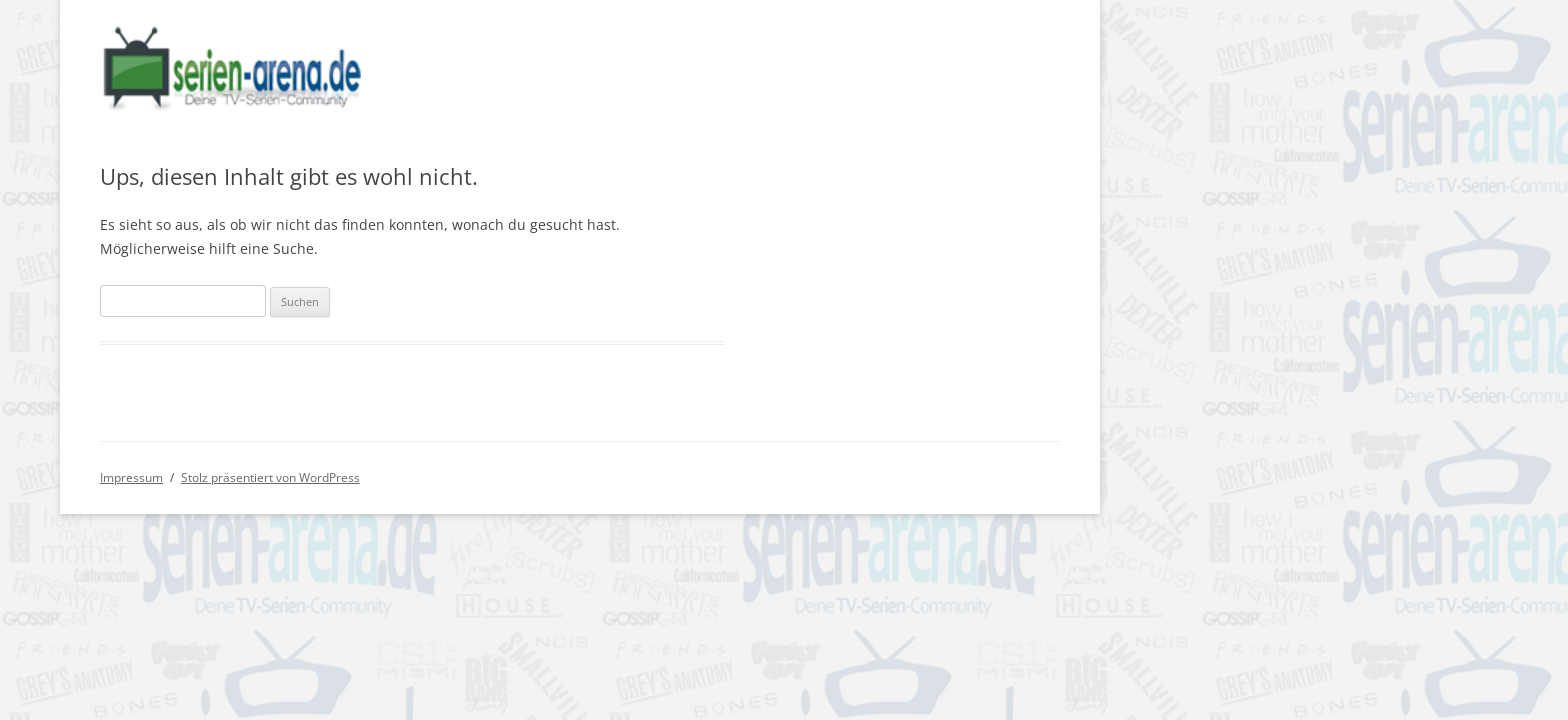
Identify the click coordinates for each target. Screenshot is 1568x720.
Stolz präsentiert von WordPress (270, 477)
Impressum (131, 477)
